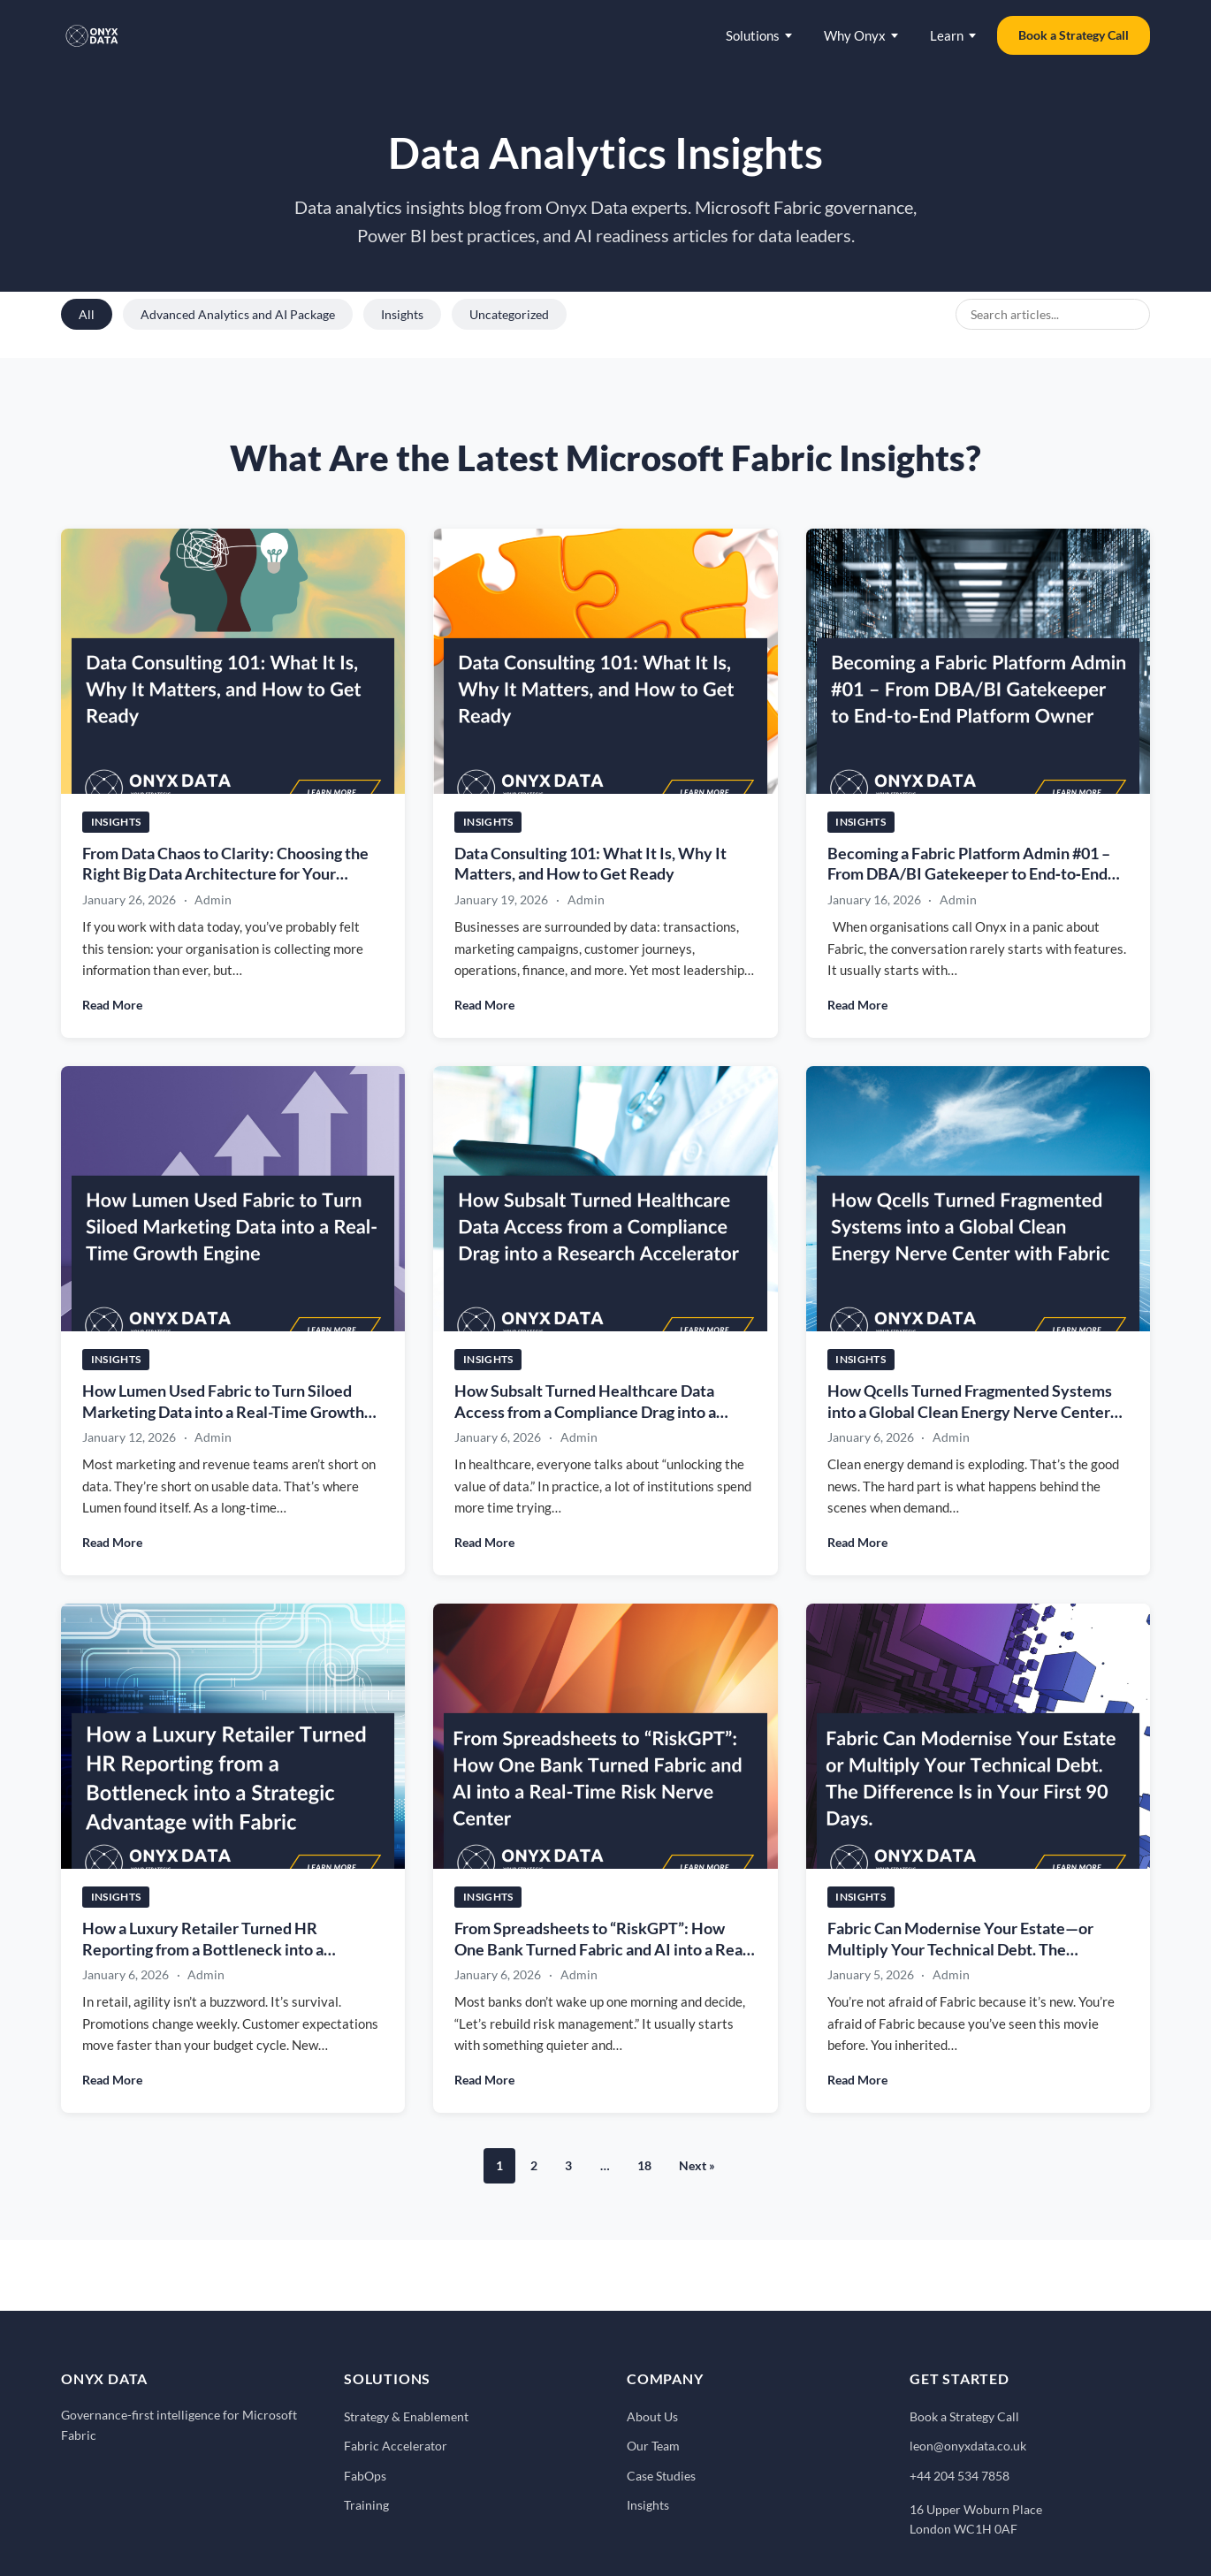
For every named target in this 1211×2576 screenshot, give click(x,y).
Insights (402, 314)
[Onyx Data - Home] (92, 35)
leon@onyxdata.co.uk (968, 2445)
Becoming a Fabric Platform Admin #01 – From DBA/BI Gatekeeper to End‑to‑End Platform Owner (968, 874)
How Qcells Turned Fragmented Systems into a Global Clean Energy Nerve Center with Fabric (969, 1412)
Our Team (653, 2445)
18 (644, 2165)
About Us (652, 2416)
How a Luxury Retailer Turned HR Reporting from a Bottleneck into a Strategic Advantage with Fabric (203, 1949)
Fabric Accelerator (395, 2445)
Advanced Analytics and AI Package (238, 314)
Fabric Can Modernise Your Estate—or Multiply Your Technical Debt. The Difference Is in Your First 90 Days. (960, 1949)
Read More (112, 1004)
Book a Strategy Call (1073, 34)
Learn (953, 35)
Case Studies (661, 2475)
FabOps (365, 2475)
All (87, 314)
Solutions (759, 35)
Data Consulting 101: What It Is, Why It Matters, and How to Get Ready (590, 863)
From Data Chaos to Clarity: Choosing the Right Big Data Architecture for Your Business (225, 874)
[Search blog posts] (1053, 314)
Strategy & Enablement (406, 2416)
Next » (697, 2165)
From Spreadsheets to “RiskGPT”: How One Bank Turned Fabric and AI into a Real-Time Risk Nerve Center (603, 1949)
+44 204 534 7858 (959, 2475)
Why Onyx (861, 35)
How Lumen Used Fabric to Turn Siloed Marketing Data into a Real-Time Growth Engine (223, 1412)
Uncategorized (509, 314)
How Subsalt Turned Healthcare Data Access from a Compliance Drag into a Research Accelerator (585, 1412)
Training (366, 2504)
